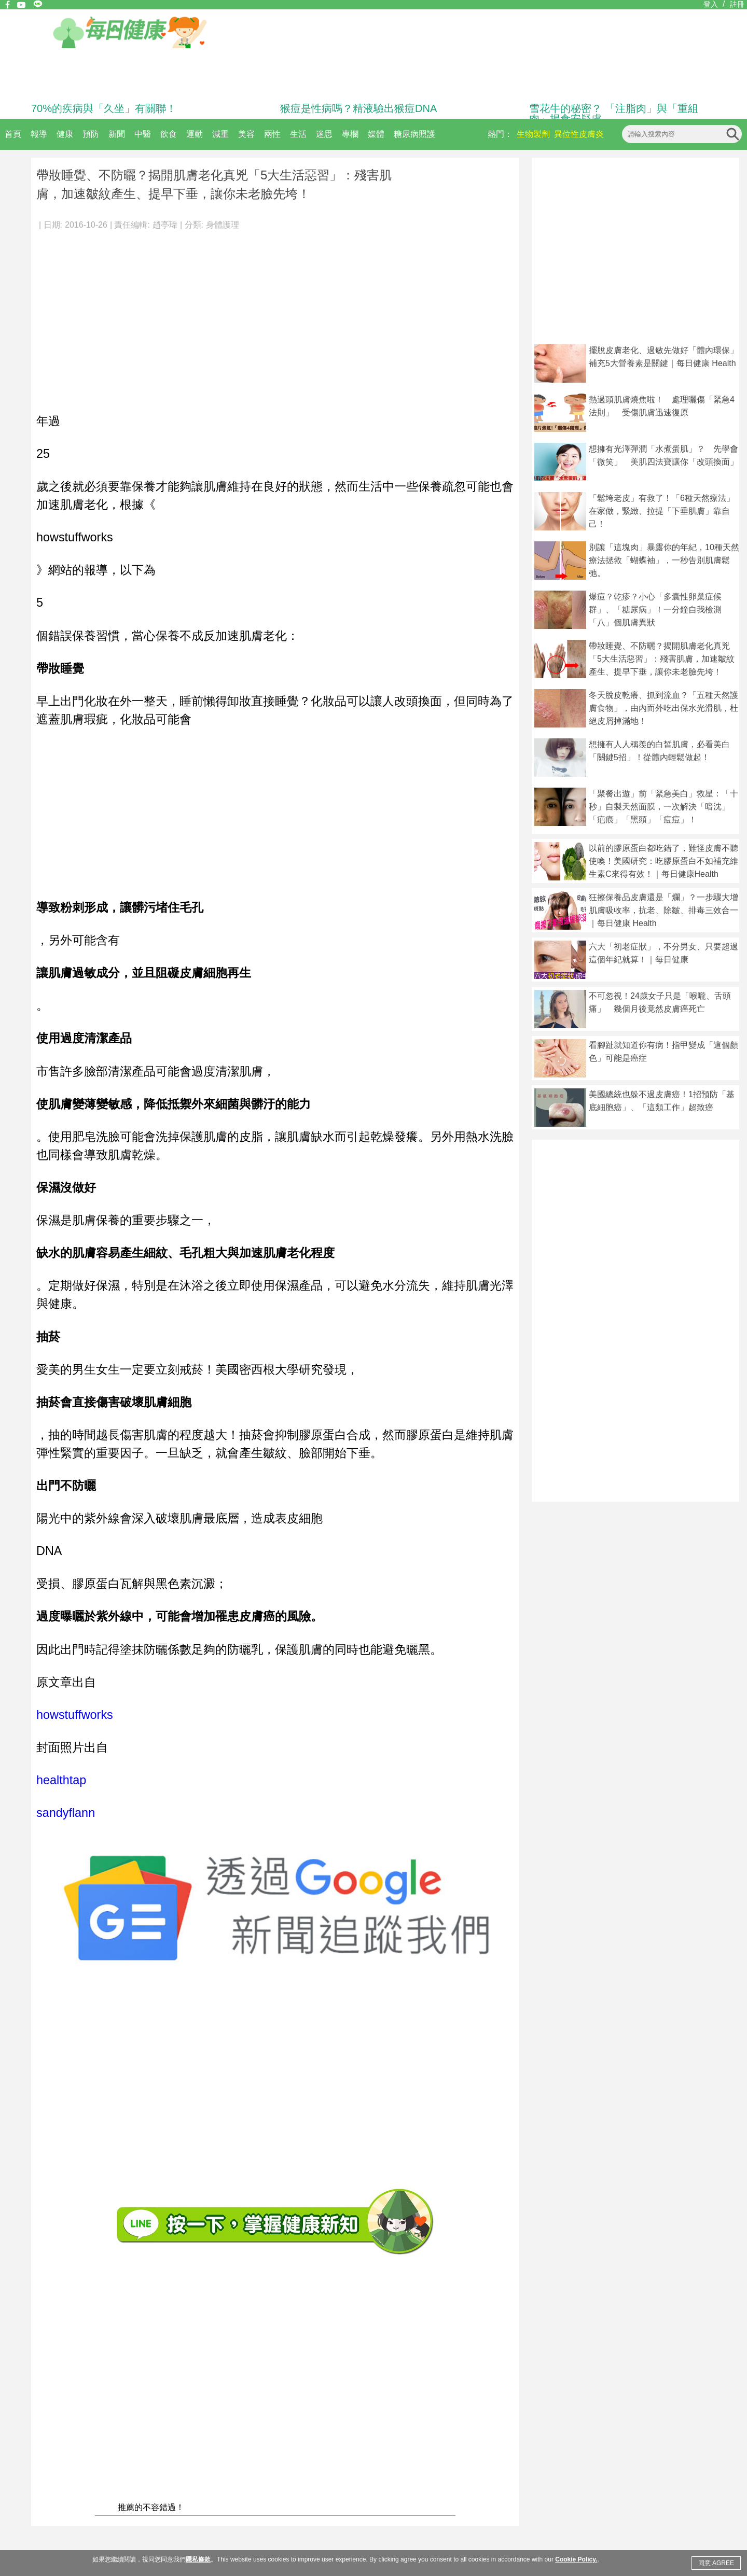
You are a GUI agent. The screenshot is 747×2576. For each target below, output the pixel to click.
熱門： (500, 134)
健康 (65, 134)
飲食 (168, 134)
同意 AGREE (716, 2563)
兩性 (272, 134)
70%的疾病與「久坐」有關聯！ (103, 108)
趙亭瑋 (165, 224)
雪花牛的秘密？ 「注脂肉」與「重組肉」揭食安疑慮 (613, 113)
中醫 (142, 134)
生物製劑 (533, 134)
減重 (220, 134)
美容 (246, 134)
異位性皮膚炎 (579, 134)
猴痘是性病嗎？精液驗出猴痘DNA (358, 108)
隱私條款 (198, 2559)
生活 (298, 134)
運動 (194, 134)
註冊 (737, 4)
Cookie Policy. (576, 2559)
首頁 (13, 134)
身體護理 (222, 224)
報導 (39, 134)
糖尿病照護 (414, 134)
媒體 (376, 134)
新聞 (116, 134)
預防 (90, 134)
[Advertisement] (275, 316)
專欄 (350, 134)
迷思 (324, 134)
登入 (710, 4)
